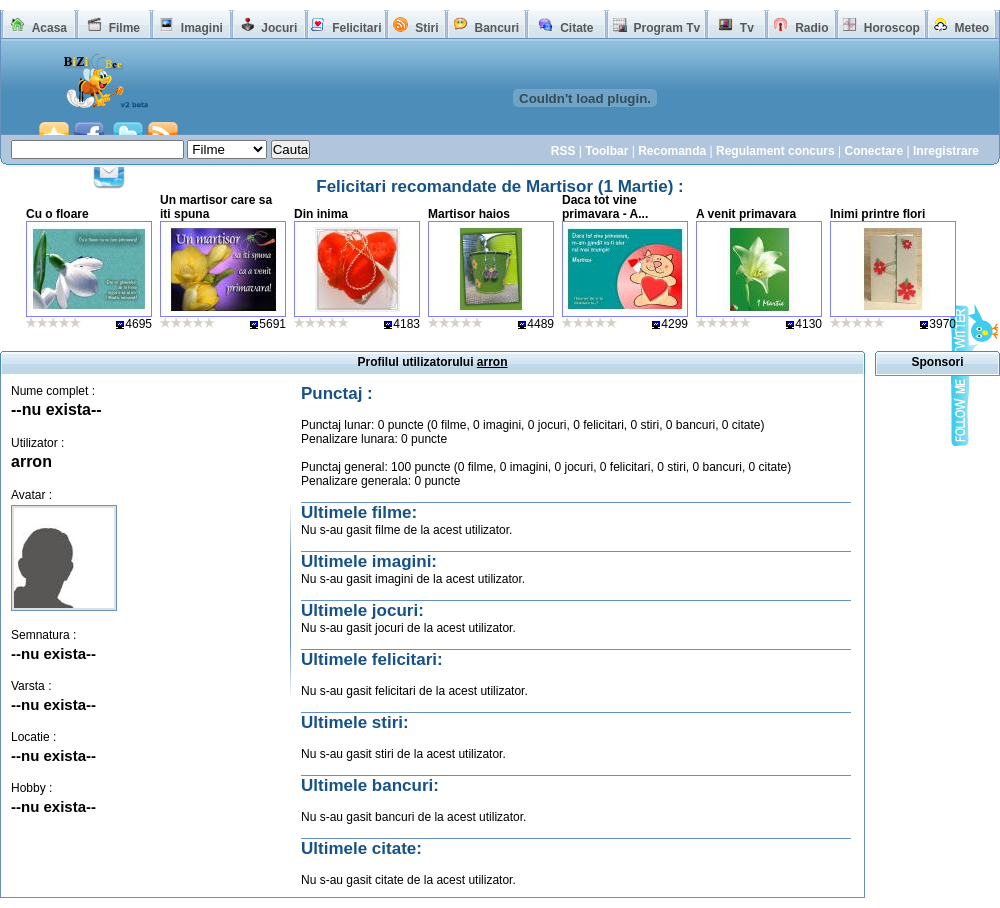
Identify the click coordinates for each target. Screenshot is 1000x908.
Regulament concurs (775, 151)
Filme (124, 28)
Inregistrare (946, 151)
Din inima (321, 214)
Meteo (972, 28)
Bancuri (496, 28)
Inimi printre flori (877, 214)
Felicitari (356, 28)
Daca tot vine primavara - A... (605, 207)
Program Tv (666, 28)
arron (31, 461)
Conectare (873, 151)
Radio (811, 28)
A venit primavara (746, 214)
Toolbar (606, 151)
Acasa (49, 28)
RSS (563, 151)
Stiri (426, 28)
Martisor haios (469, 214)
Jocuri (279, 28)
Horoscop (892, 28)
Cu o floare (57, 214)
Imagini (202, 28)
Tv (747, 28)
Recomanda (672, 151)
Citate (576, 28)
